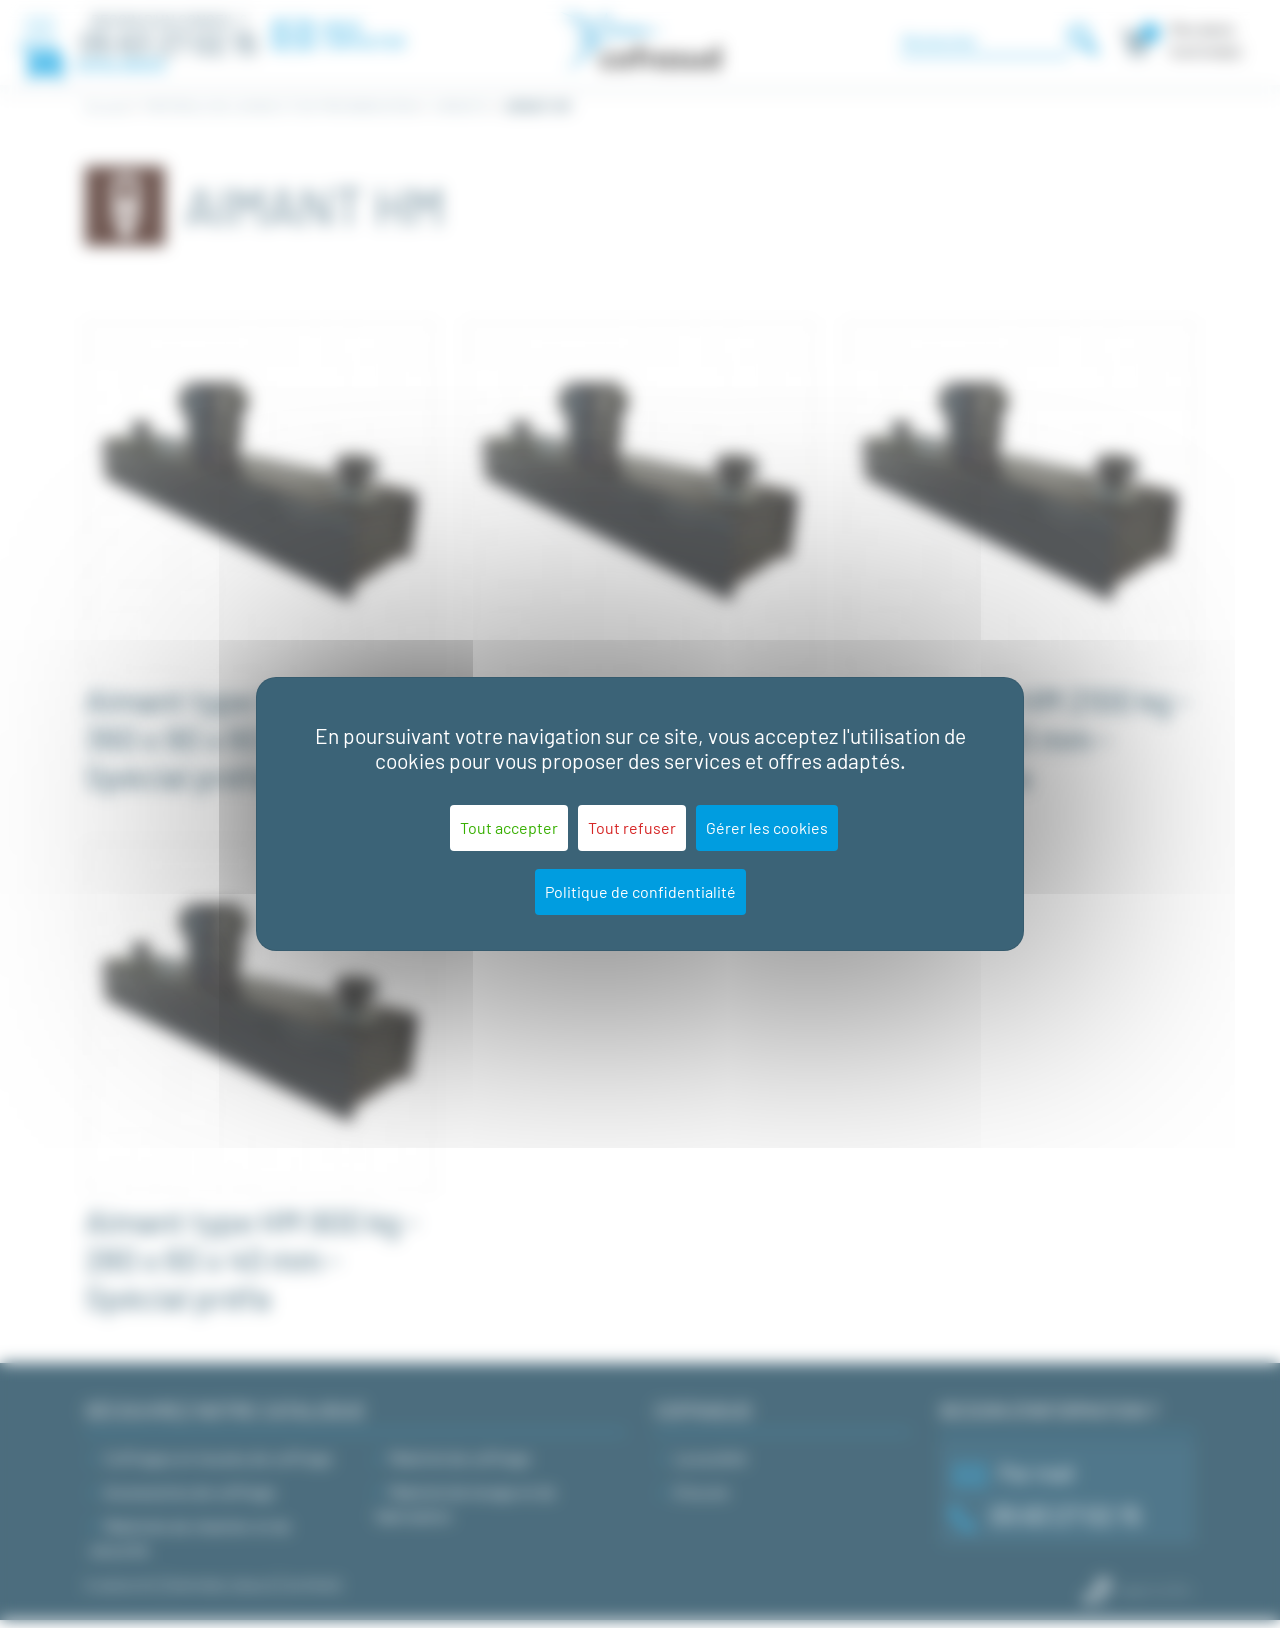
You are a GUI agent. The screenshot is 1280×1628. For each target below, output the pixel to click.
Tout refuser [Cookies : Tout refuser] (632, 827)
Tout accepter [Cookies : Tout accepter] (509, 827)
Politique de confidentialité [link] (640, 891)
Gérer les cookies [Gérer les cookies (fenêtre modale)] (767, 827)
